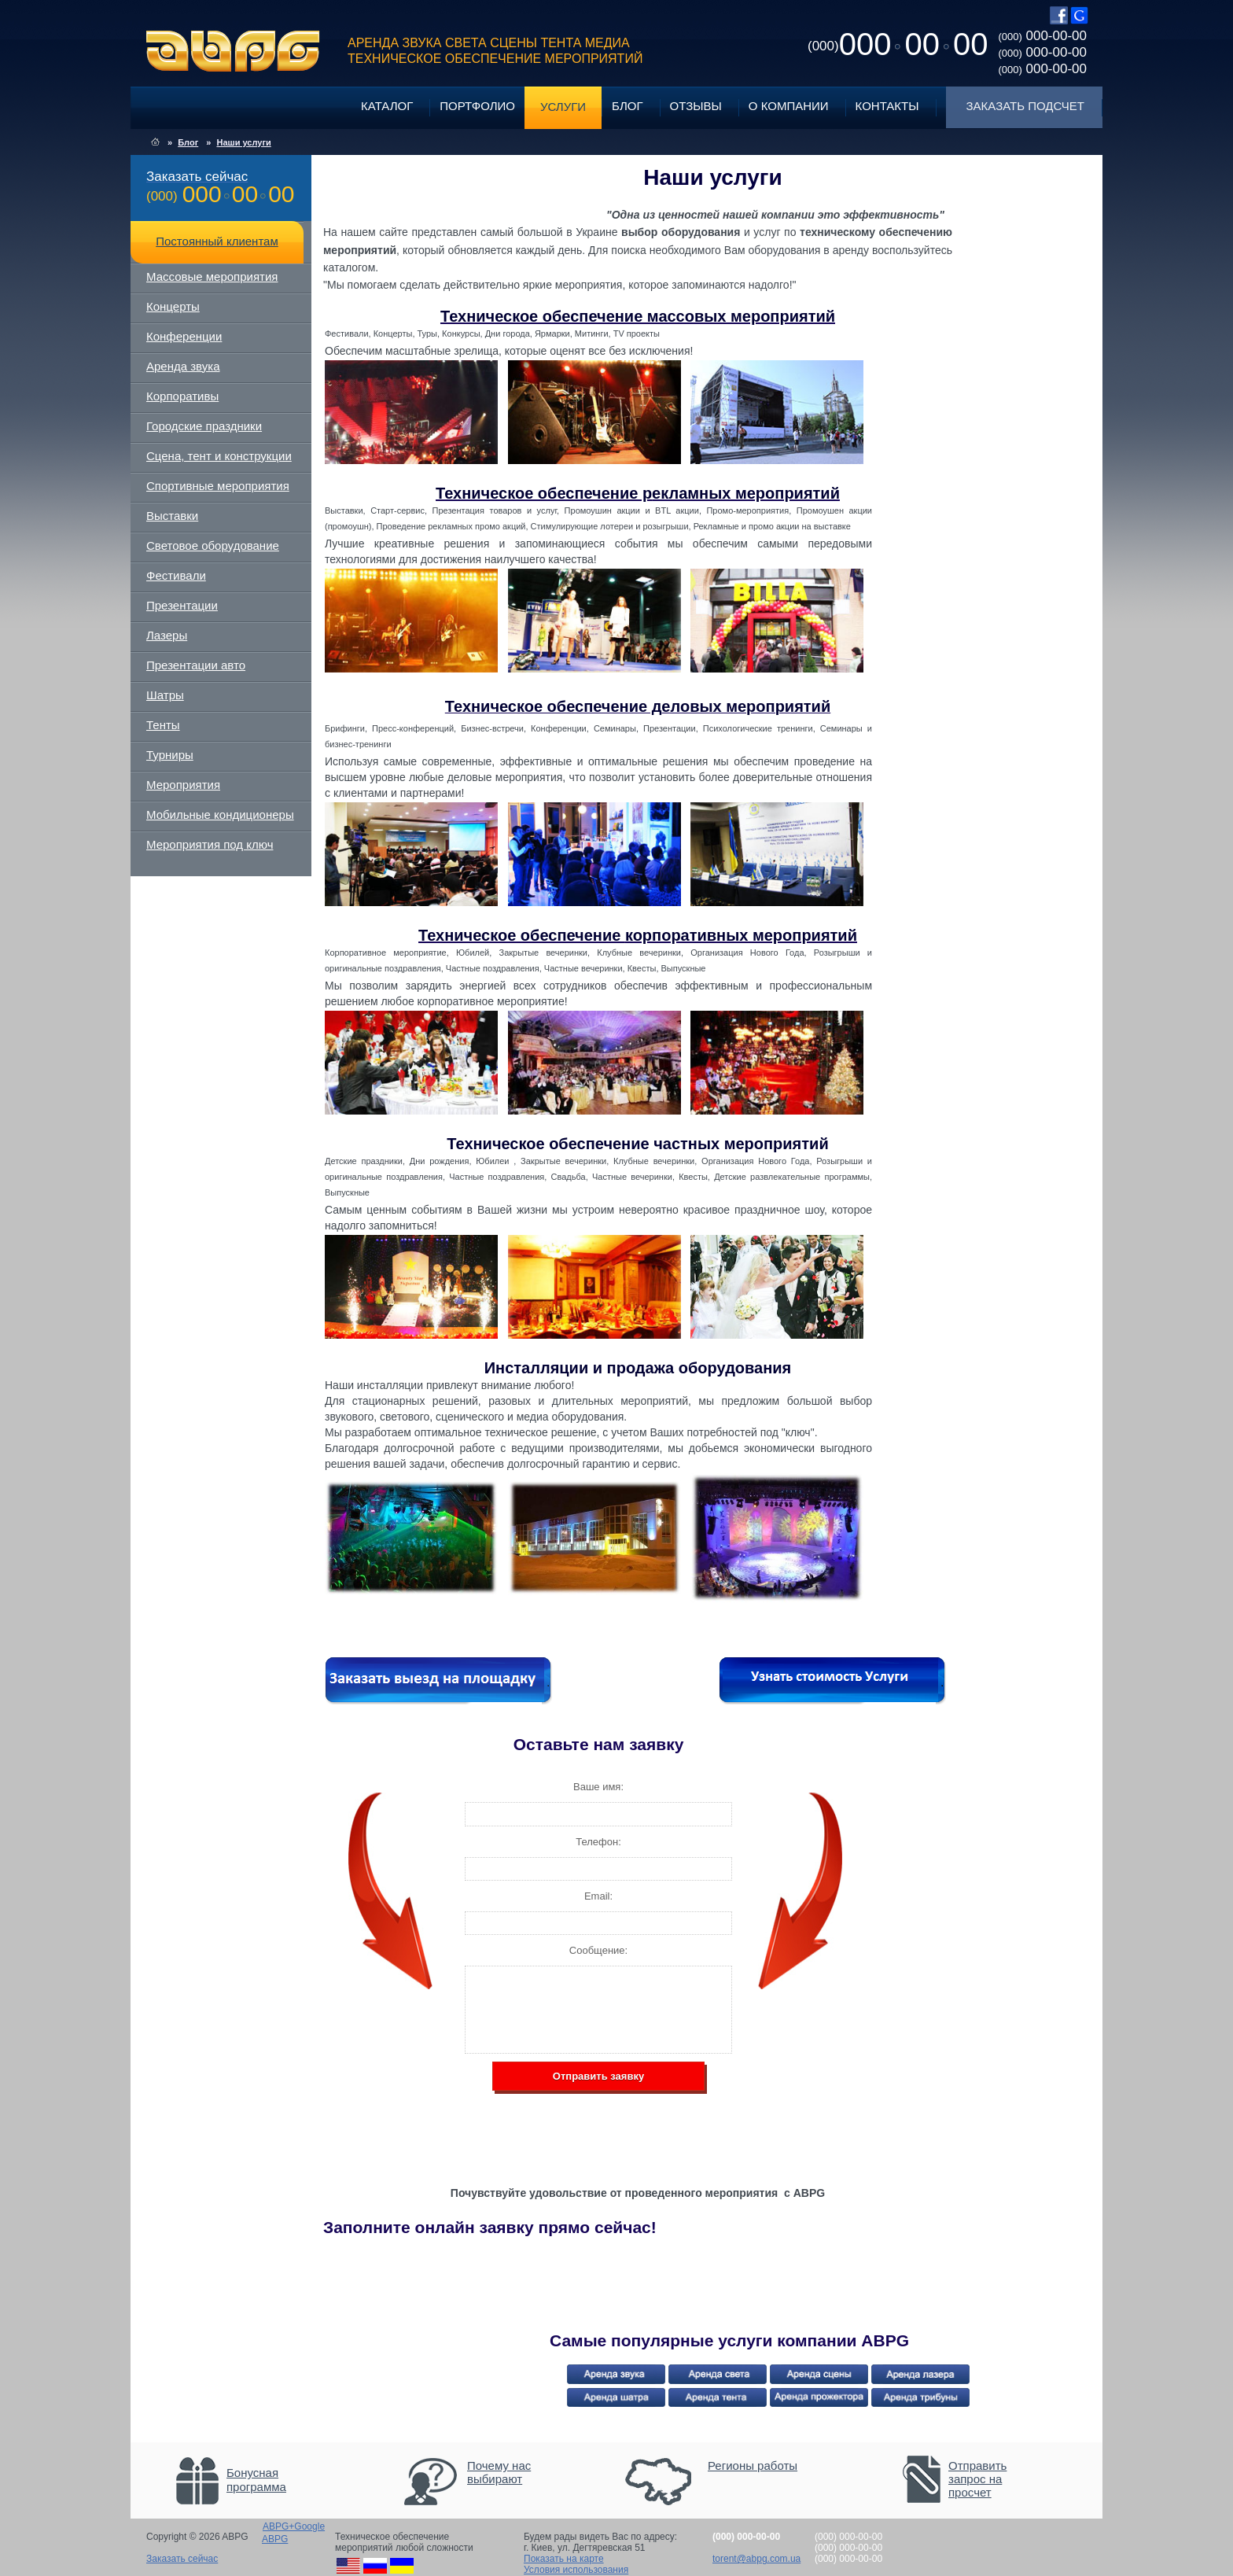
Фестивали (176, 575)
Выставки (172, 515)
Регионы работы (752, 2465)
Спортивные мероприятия (217, 485)
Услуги (563, 106)
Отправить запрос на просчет (977, 2479)
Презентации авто (195, 665)
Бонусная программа (256, 2479)
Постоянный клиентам (217, 241)
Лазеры (166, 635)
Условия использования (576, 2569)
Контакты (887, 105)
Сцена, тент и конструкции (219, 456)
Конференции (184, 336)
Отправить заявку (598, 2076)
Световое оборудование (212, 545)
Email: (598, 1896)
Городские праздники (204, 426)
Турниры (169, 754)
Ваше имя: (598, 1787)
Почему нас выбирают (499, 2472)
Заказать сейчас (182, 2558)
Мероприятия (183, 784)
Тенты (163, 725)
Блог (627, 105)
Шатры (165, 695)
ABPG (233, 51)
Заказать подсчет (1025, 105)
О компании (789, 105)
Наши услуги (243, 142)
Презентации (182, 605)
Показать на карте (564, 2558)
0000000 (898, 44)
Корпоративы (182, 396)
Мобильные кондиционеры (220, 814)
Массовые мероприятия (212, 276)
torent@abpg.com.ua (756, 2558)
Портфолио (477, 105)
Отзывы (696, 105)
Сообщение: (598, 1950)
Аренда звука (183, 366)
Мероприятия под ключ (209, 844)
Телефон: (598, 1842)
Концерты (173, 306)
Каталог (387, 105)
